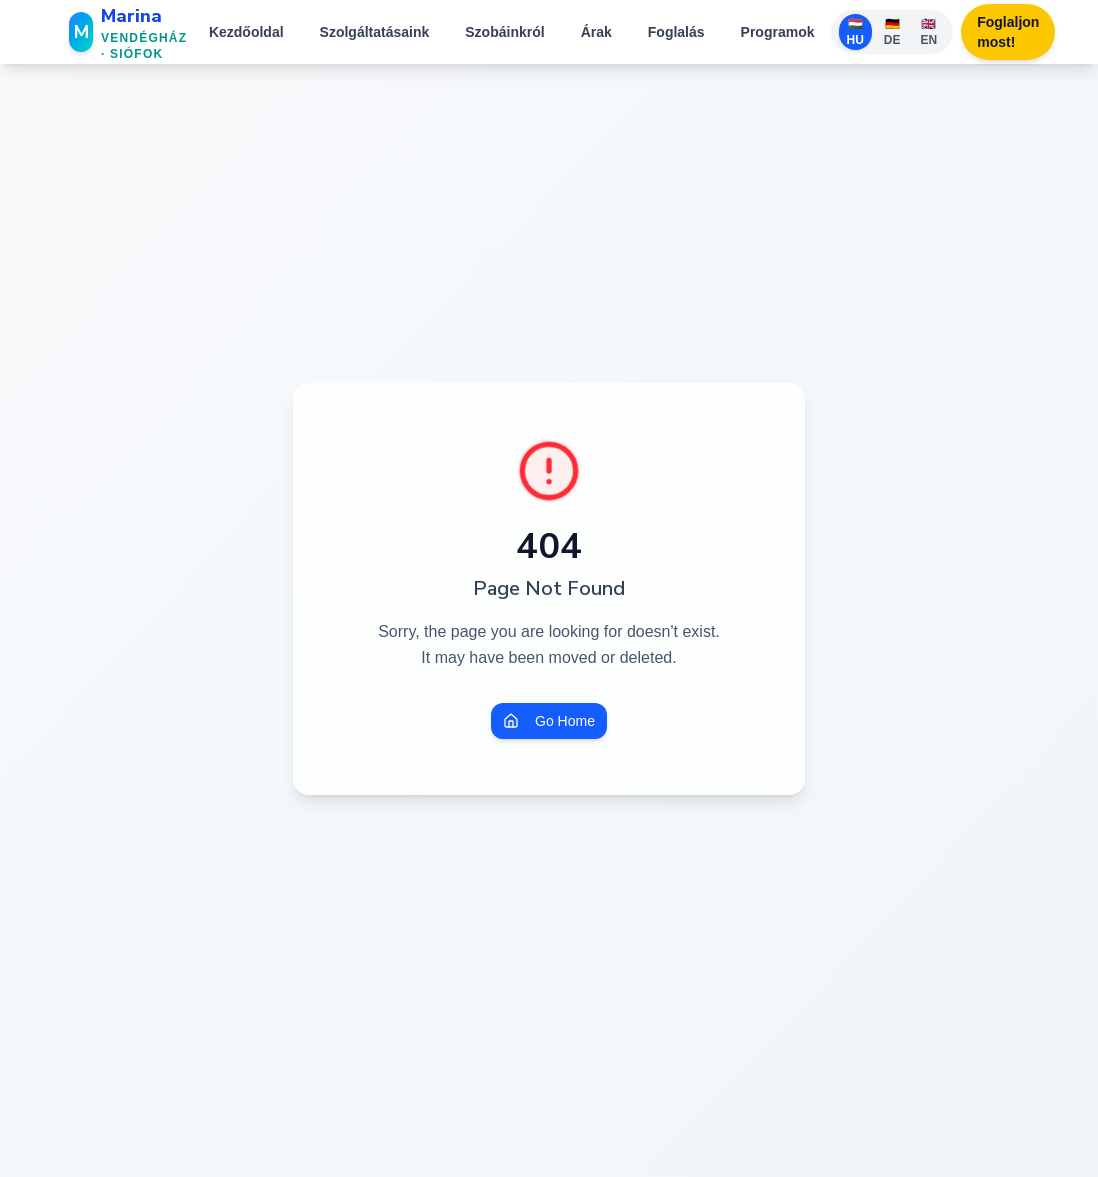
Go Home (549, 721)
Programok (778, 32)
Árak (596, 32)
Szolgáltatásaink (375, 32)
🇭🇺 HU (855, 32)
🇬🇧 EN (929, 32)
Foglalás (676, 32)
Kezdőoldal (246, 32)
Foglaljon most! (1008, 32)
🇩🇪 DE (892, 32)
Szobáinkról (504, 32)
